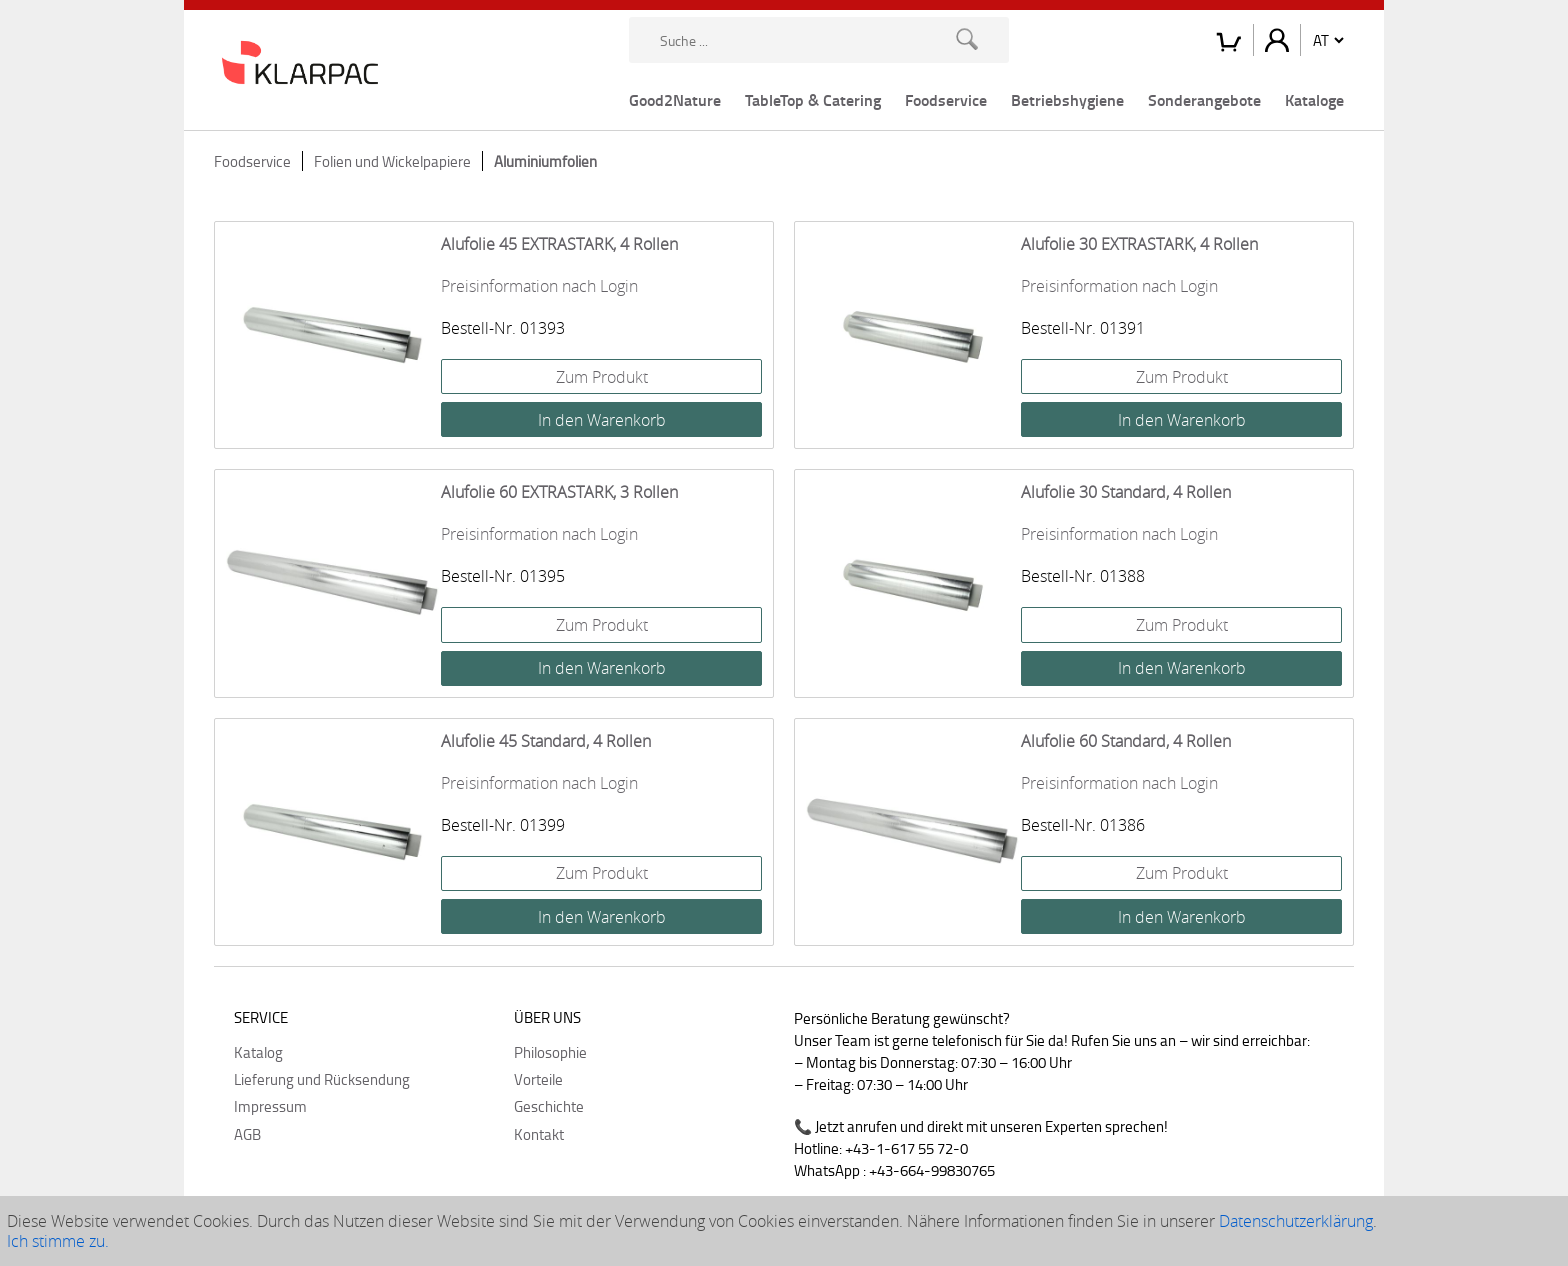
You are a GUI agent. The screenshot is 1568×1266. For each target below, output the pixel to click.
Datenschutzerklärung (1296, 1221)
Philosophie (550, 1052)
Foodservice (946, 99)
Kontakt (539, 1134)
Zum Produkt (602, 377)
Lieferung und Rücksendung (322, 1079)
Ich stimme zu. (58, 1241)
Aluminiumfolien (545, 161)
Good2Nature (675, 99)
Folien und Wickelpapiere (392, 161)
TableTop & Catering (813, 99)
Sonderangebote (1204, 99)
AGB (247, 1134)
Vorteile (538, 1079)
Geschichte (549, 1106)
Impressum (270, 1106)
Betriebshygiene (1067, 99)
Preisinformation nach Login (539, 286)
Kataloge (1314, 99)
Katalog (258, 1052)
